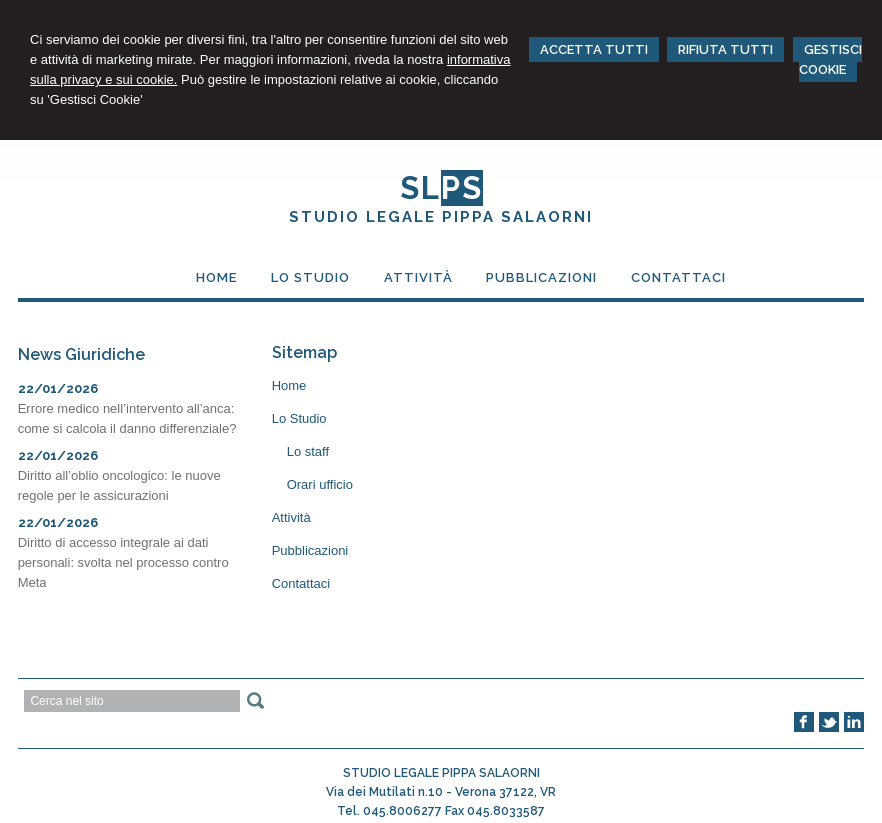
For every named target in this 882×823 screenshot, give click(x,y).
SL (441, 188)
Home (289, 385)
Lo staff (308, 451)
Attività (291, 517)
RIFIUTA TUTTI (725, 49)
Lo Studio (299, 418)
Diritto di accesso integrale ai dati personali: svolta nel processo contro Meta (123, 562)
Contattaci (301, 583)
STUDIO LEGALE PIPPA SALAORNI (441, 217)
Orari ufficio (320, 484)
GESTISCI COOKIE (830, 59)
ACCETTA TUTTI (594, 49)
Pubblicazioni (310, 550)
